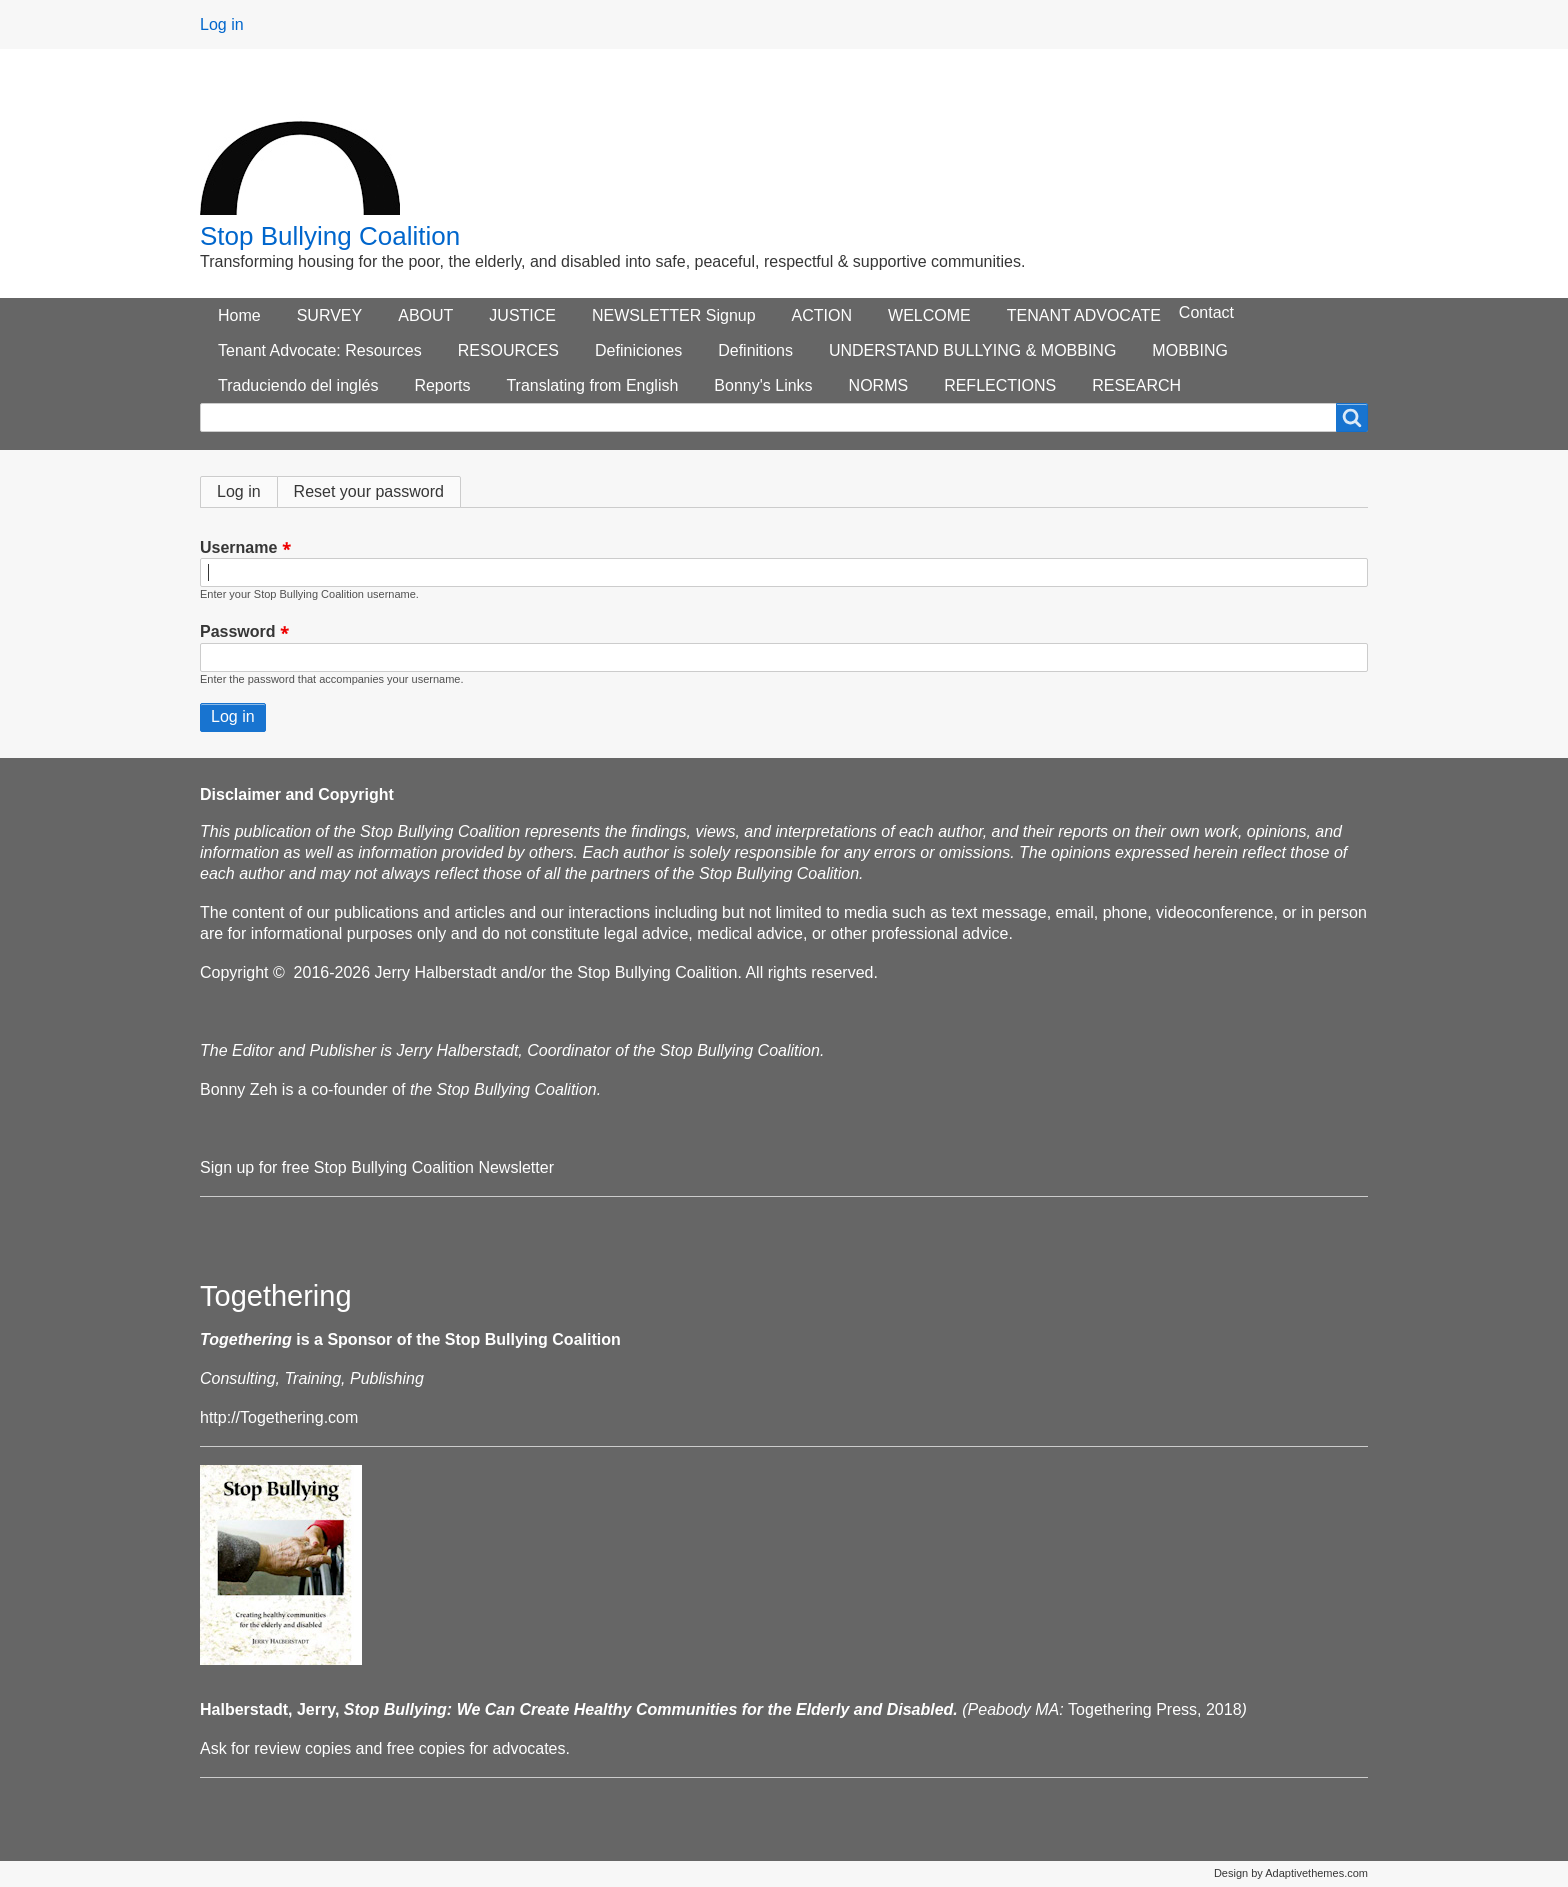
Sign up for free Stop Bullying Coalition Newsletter (377, 1167)
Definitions (755, 350)
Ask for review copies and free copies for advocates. (385, 1748)
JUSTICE (522, 315)
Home (239, 315)
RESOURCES (508, 350)
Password (238, 632)
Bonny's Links (763, 385)
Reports (442, 385)
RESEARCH (1136, 385)
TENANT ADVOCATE (1084, 315)
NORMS (879, 385)
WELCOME (929, 315)
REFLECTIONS (1000, 385)
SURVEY (330, 315)
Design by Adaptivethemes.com (1291, 1873)
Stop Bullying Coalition (330, 236)
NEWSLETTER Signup (674, 315)
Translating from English (592, 385)
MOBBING (1190, 350)
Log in (222, 24)
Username (238, 547)
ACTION (822, 315)
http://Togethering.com (279, 1417)
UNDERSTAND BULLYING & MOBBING (972, 350)
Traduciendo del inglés (298, 385)
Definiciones (638, 350)
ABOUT (425, 315)
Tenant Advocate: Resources (320, 350)
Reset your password (369, 491)
